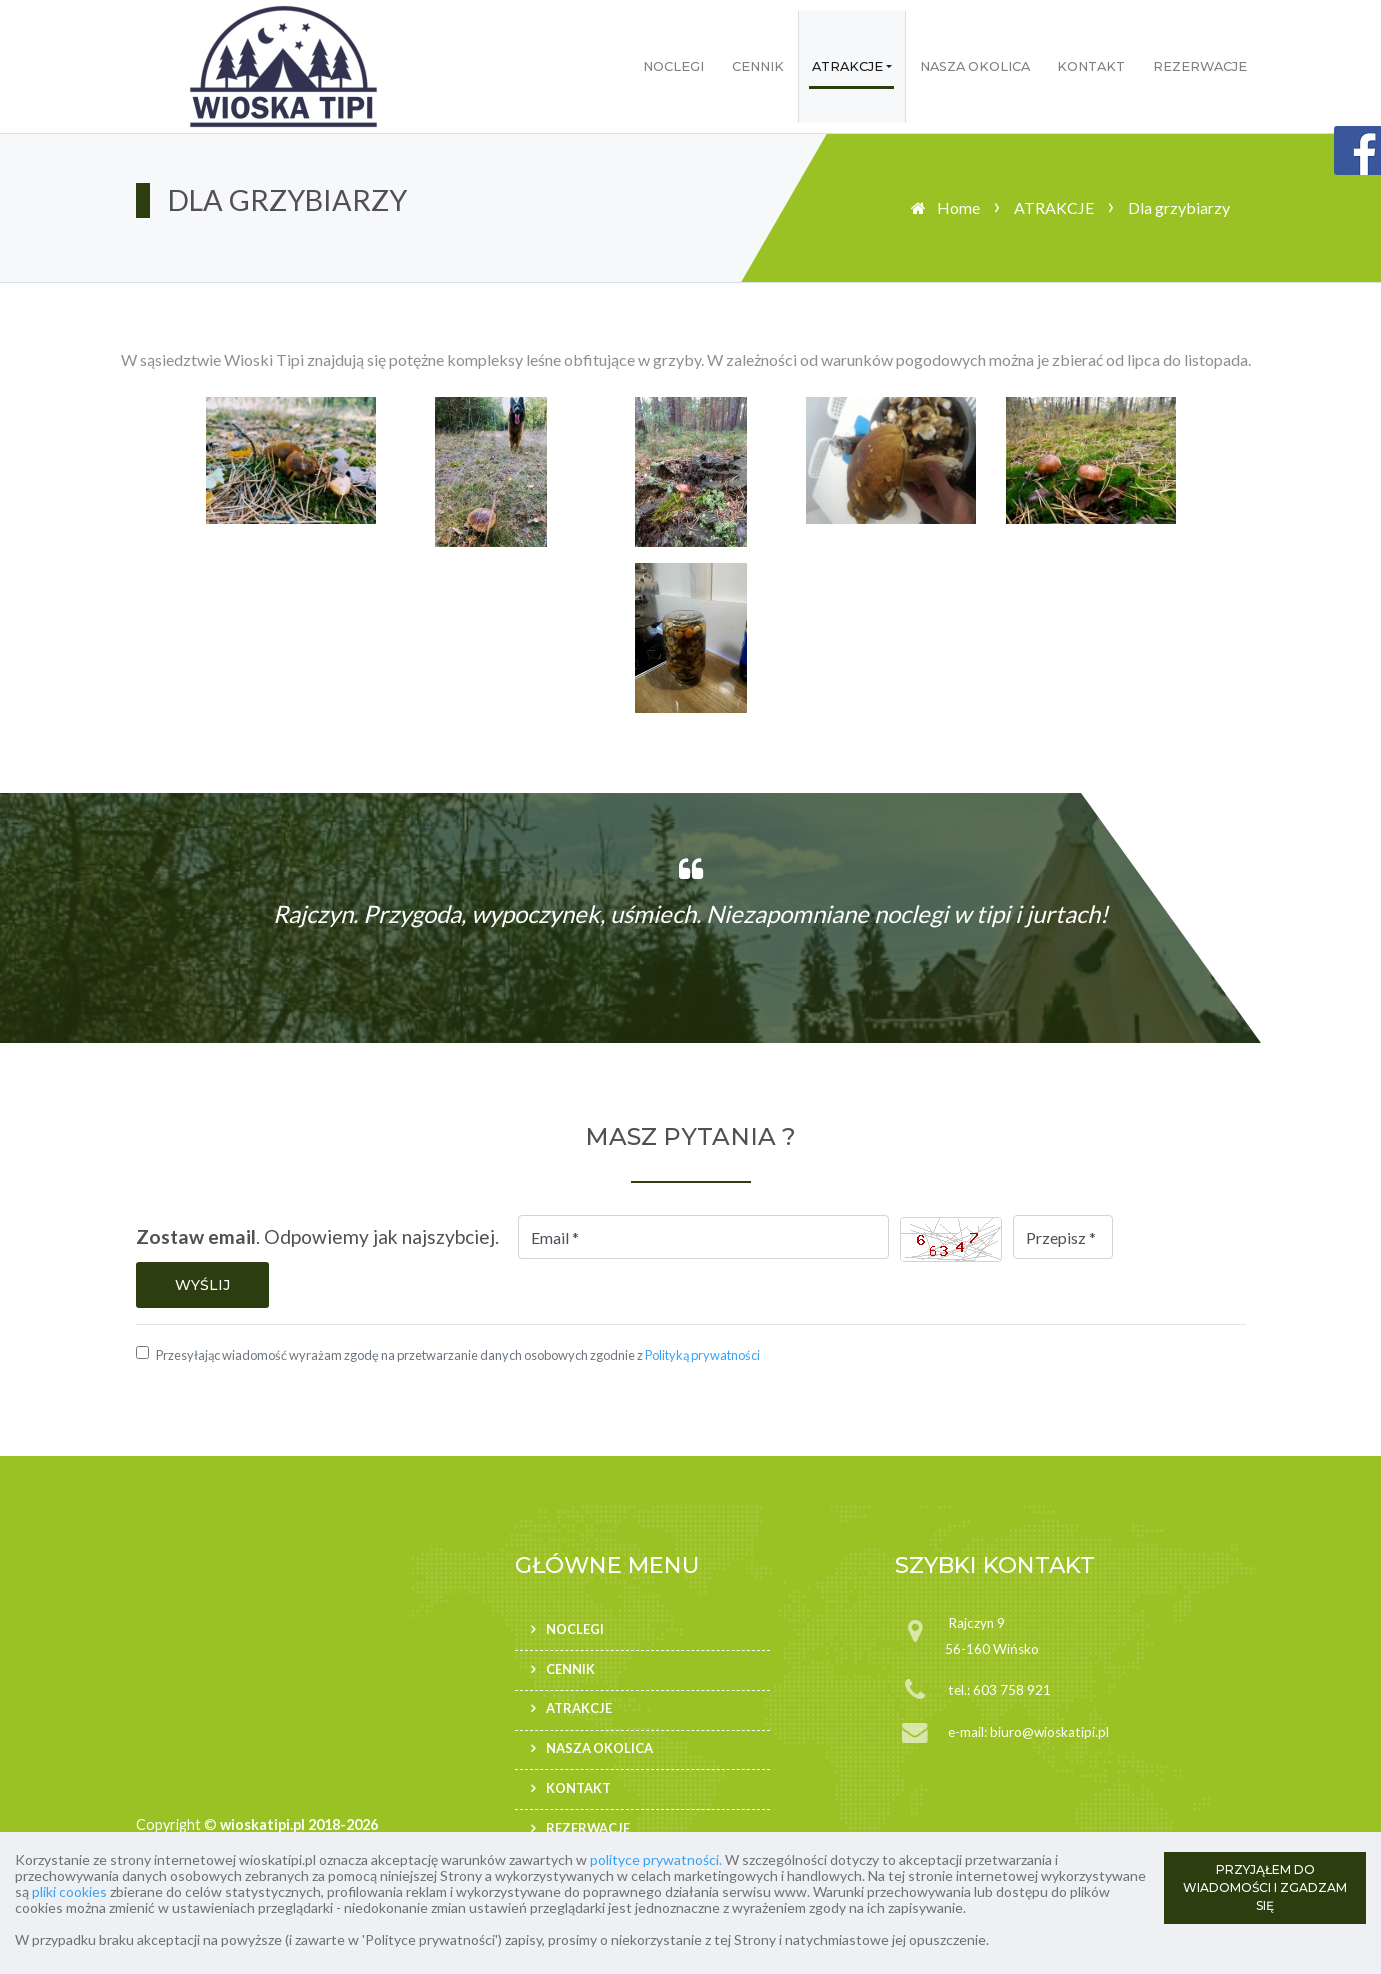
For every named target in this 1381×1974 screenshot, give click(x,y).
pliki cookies (69, 1891)
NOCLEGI (673, 66)
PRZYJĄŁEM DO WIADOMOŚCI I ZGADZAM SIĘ (1265, 1887)
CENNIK (758, 66)
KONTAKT (1091, 66)
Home (958, 207)
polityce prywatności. (656, 1859)
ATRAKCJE (847, 66)
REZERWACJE (1200, 66)
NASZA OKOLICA (975, 66)
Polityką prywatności (702, 1355)
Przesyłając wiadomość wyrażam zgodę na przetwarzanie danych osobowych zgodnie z (458, 1355)
